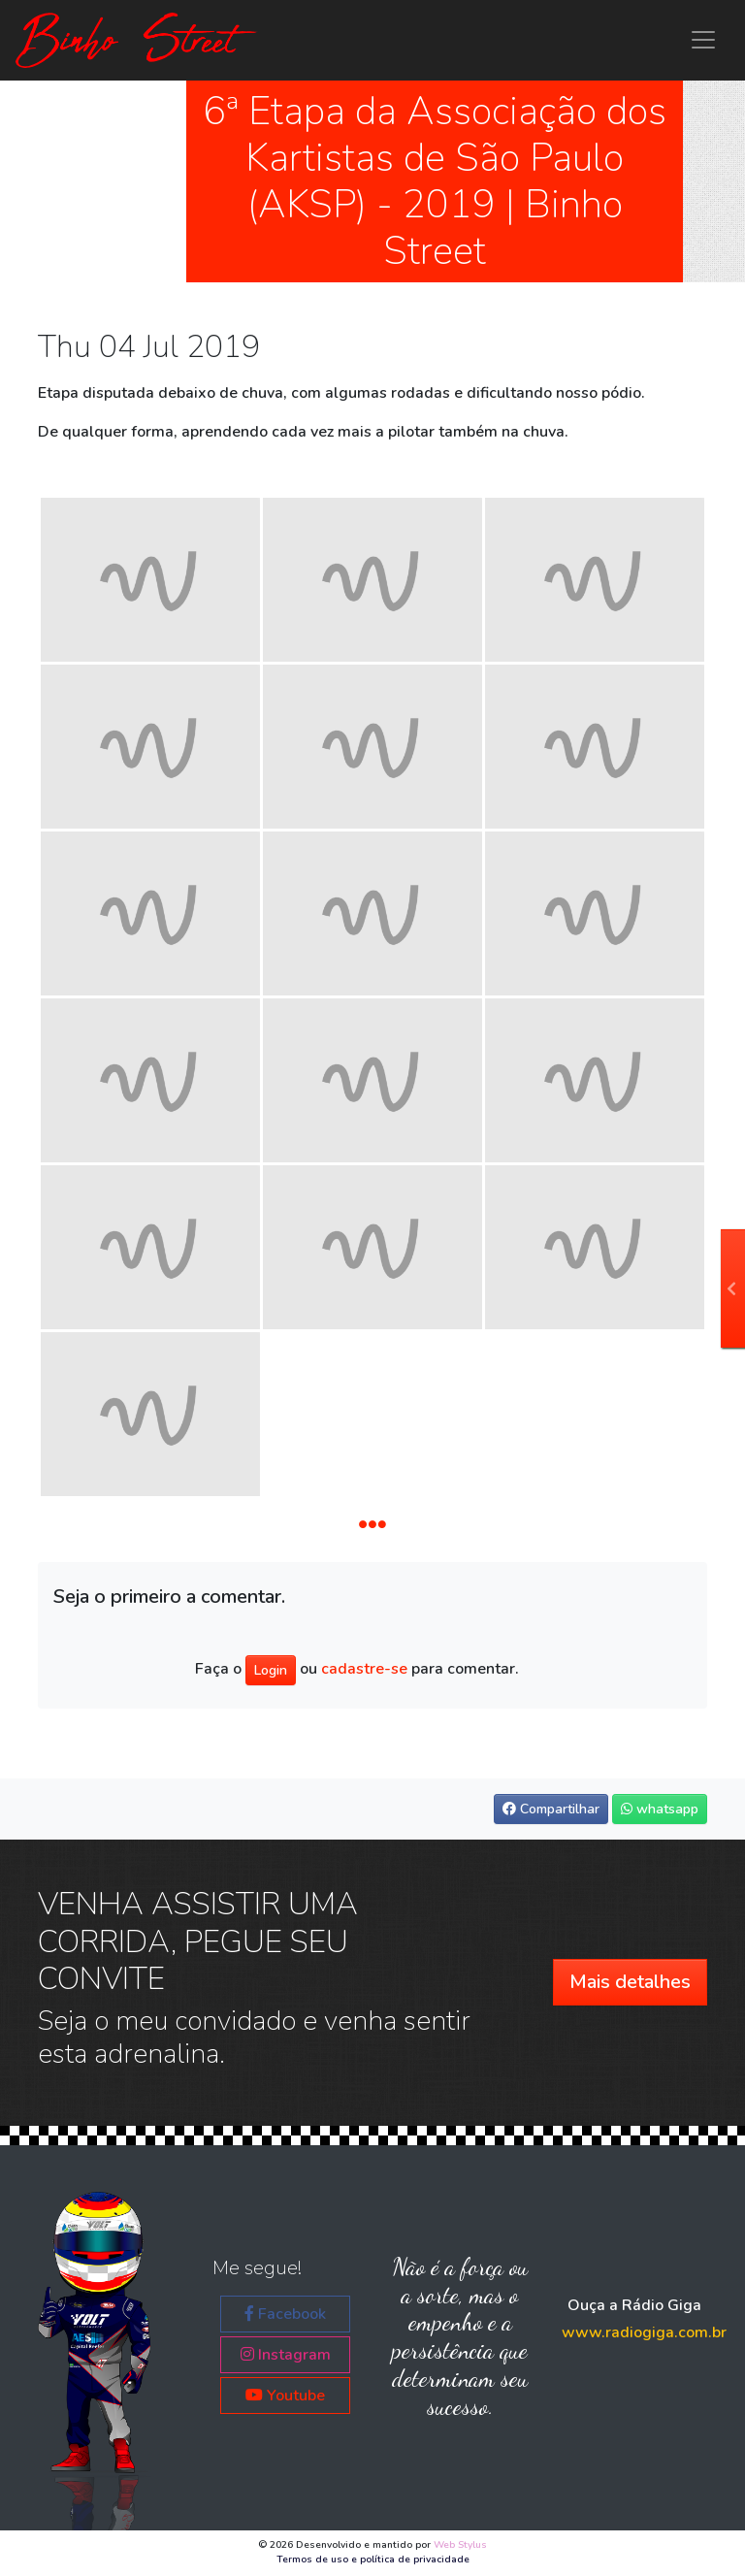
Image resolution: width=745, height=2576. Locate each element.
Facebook (285, 2314)
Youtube (285, 2395)
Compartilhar (550, 1809)
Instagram (286, 2354)
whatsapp (659, 1809)
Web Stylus (460, 2545)
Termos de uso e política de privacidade (373, 2559)
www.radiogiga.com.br (644, 2332)
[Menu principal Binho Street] (703, 39)
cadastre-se (364, 1669)
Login (270, 1670)
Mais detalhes (630, 1982)
